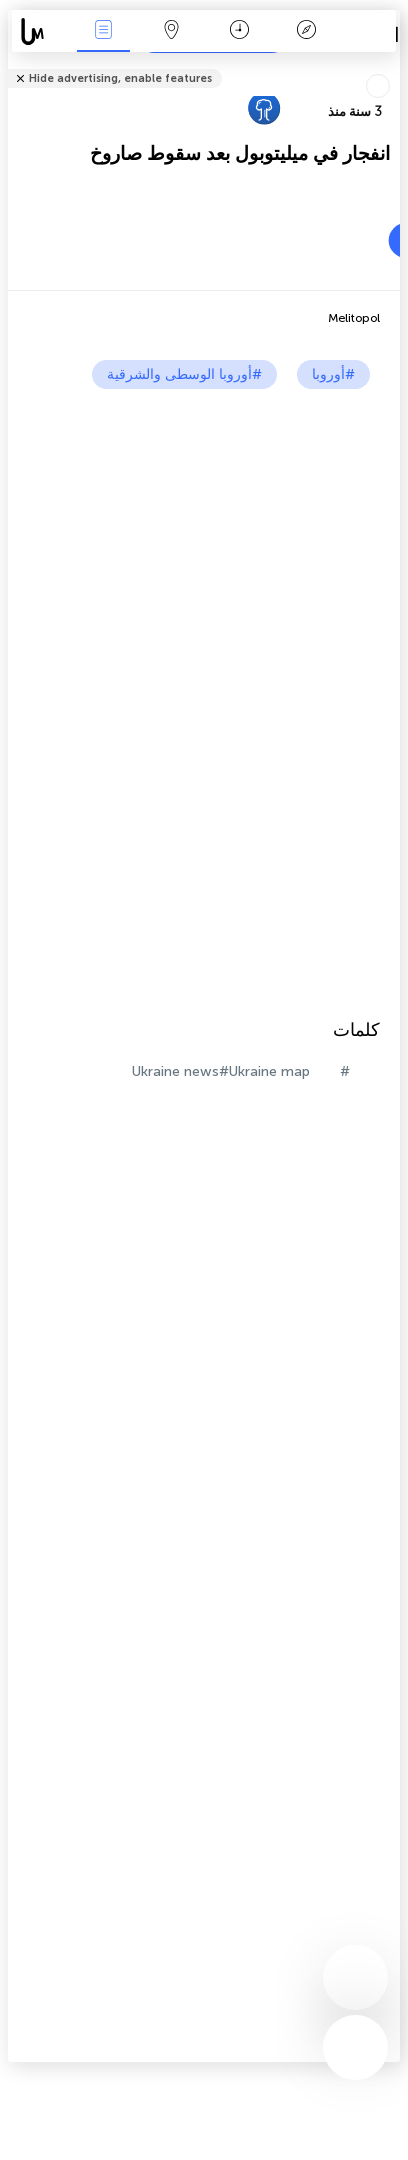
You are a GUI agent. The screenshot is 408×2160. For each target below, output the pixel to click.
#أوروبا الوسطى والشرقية (184, 374)
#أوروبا (333, 374)
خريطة (171, 31)
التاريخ (239, 31)
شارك (394, 65)
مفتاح (307, 31)
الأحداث (104, 31)
